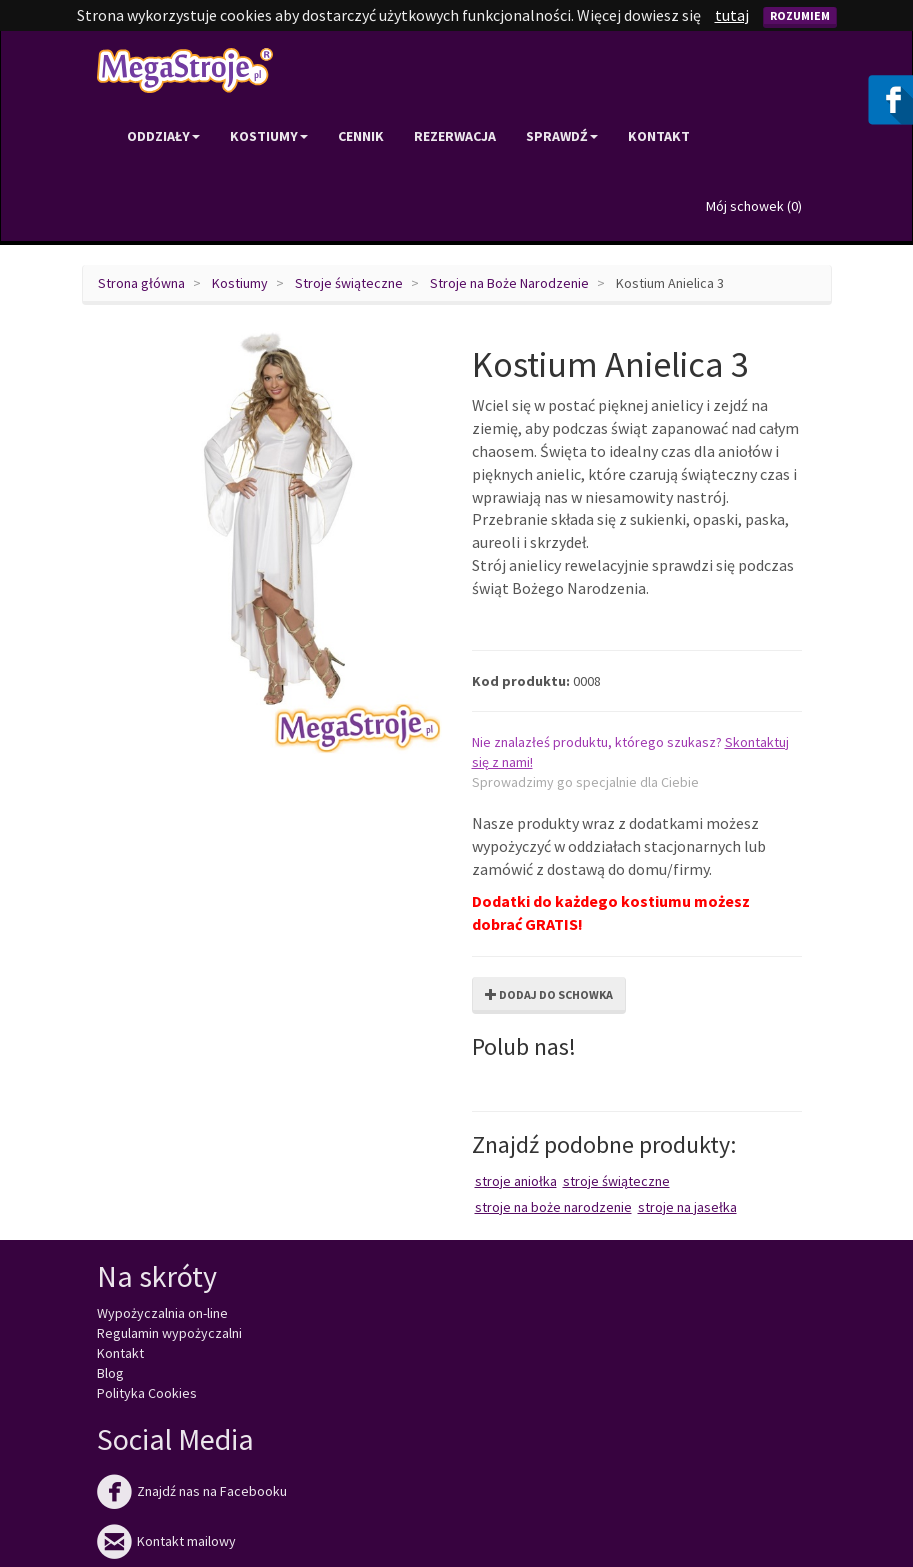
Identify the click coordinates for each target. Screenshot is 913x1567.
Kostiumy (240, 283)
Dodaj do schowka (549, 994)
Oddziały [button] (163, 136)
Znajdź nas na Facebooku (192, 1491)
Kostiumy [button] (269, 136)
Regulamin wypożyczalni (169, 1333)
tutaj (732, 15)
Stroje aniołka (516, 1181)
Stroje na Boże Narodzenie (509, 283)
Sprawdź (562, 136)
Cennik (361, 136)
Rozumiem (800, 15)
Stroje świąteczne (349, 283)
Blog (110, 1373)
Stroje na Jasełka (687, 1207)
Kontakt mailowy (166, 1541)
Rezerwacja (455, 136)
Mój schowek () (754, 206)
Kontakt (659, 136)
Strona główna (141, 283)
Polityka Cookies (147, 1393)
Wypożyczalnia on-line (162, 1313)
